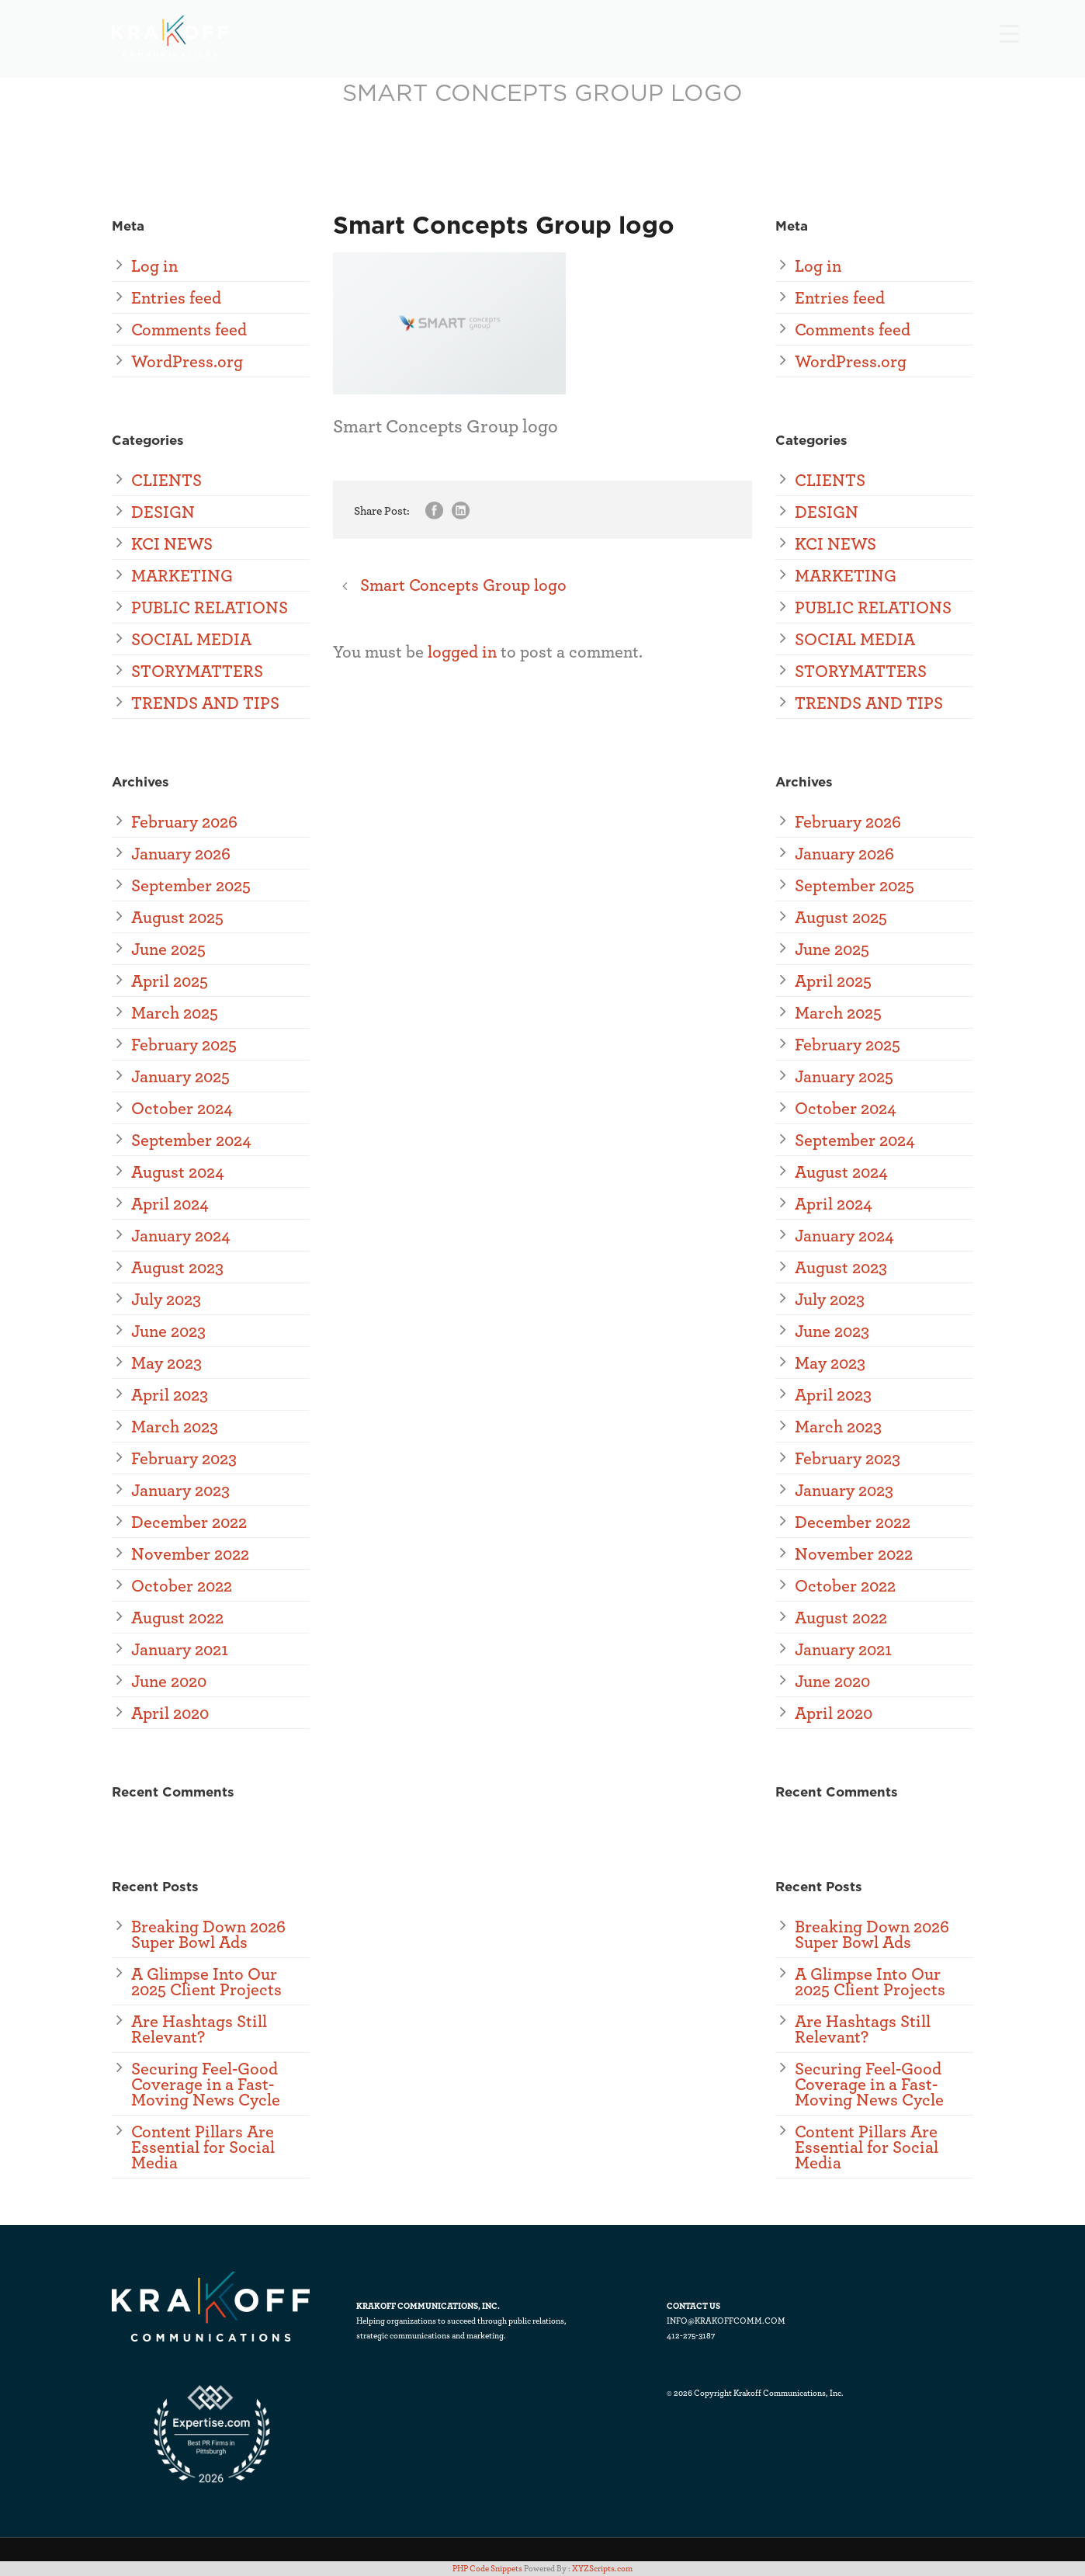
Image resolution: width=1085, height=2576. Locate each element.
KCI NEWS (172, 543)
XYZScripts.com (602, 2567)
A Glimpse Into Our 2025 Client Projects (206, 1980)
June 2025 (168, 948)
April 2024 (170, 1203)
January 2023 (180, 1489)
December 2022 (189, 1521)
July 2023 (166, 1298)
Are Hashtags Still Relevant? (199, 2028)
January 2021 (179, 1648)
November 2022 (190, 1553)
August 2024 (177, 1171)
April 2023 (169, 1394)
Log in (154, 265)
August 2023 (177, 1266)
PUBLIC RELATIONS (209, 607)
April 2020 (170, 1712)
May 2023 (166, 1362)
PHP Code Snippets (487, 2567)
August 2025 (177, 916)
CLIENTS (166, 479)
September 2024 (191, 1139)
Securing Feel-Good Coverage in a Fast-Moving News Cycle (205, 2083)
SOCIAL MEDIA (191, 638)
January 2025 (180, 1075)
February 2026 (184, 821)
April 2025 (169, 980)
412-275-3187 (691, 2335)
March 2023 (174, 1426)
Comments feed (189, 329)
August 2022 (177, 1617)
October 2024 (182, 1107)
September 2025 (191, 884)
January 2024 (181, 1235)
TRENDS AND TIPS (205, 702)
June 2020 (168, 1680)
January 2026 (181, 853)
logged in (462, 651)
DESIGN (163, 511)
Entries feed (176, 297)
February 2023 (184, 1457)
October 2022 (181, 1585)
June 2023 (168, 1330)
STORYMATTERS (197, 670)
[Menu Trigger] (1009, 33)
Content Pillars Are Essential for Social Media (203, 2146)
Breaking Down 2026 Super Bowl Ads (208, 1933)
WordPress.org (187, 360)
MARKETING (182, 575)
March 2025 (174, 1012)
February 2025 (184, 1044)
